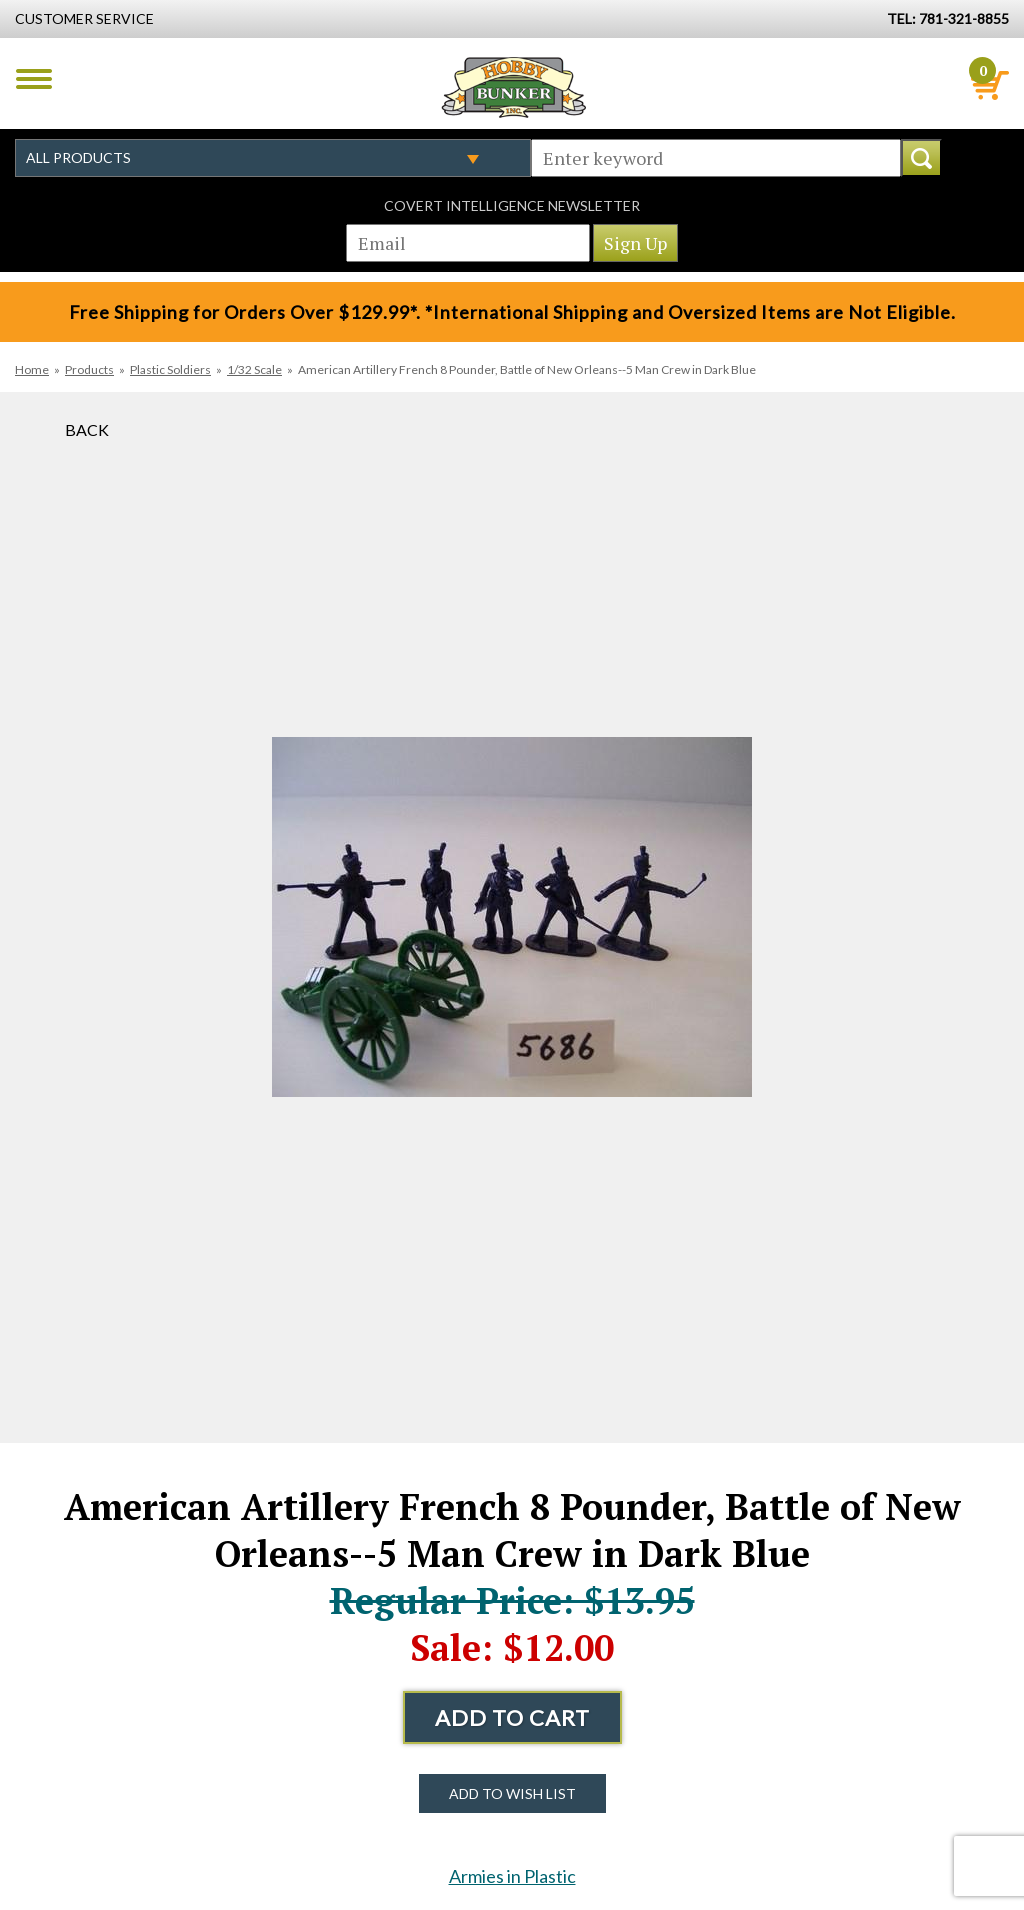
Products (89, 369)
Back (87, 429)
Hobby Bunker (513, 87)
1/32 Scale (254, 369)
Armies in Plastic (512, 1876)
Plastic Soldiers (170, 369)
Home (32, 369)
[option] (512, 917)
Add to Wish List (512, 1793)
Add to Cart (512, 1717)
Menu (34, 79)
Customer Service (84, 18)
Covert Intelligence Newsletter (512, 205)
